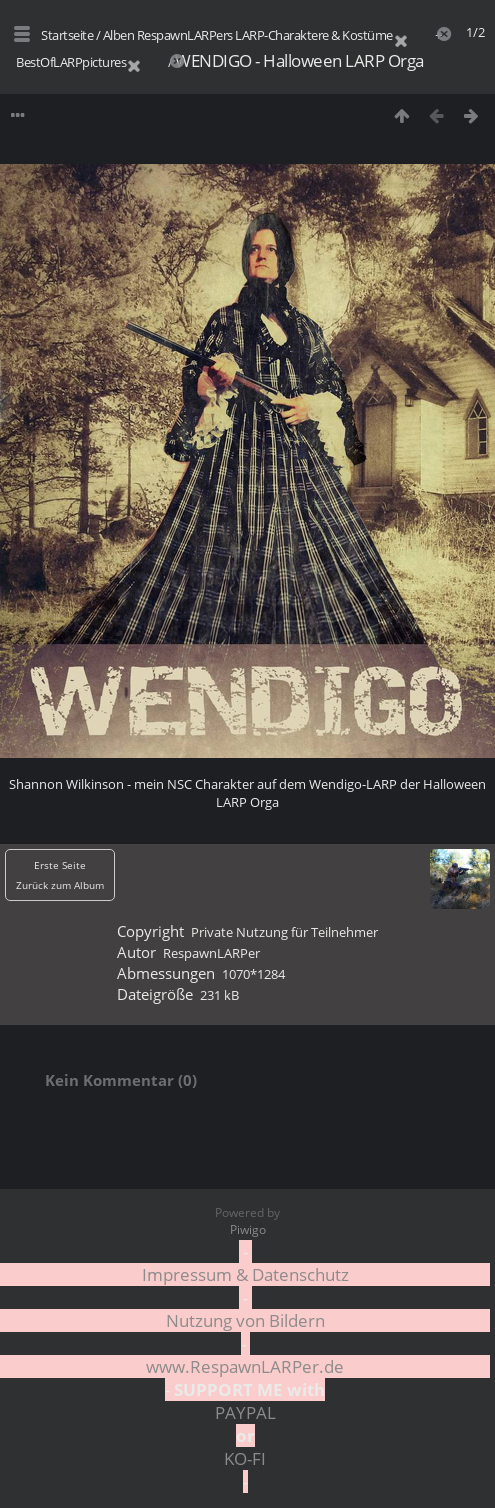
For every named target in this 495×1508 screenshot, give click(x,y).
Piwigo (248, 1229)
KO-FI (245, 1458)
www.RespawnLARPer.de (245, 1366)
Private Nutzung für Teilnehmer (284, 932)
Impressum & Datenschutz (245, 1274)
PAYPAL (245, 1412)
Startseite (67, 35)
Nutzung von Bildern (245, 1320)
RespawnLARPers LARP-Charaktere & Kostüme (265, 35)
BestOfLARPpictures (71, 62)
